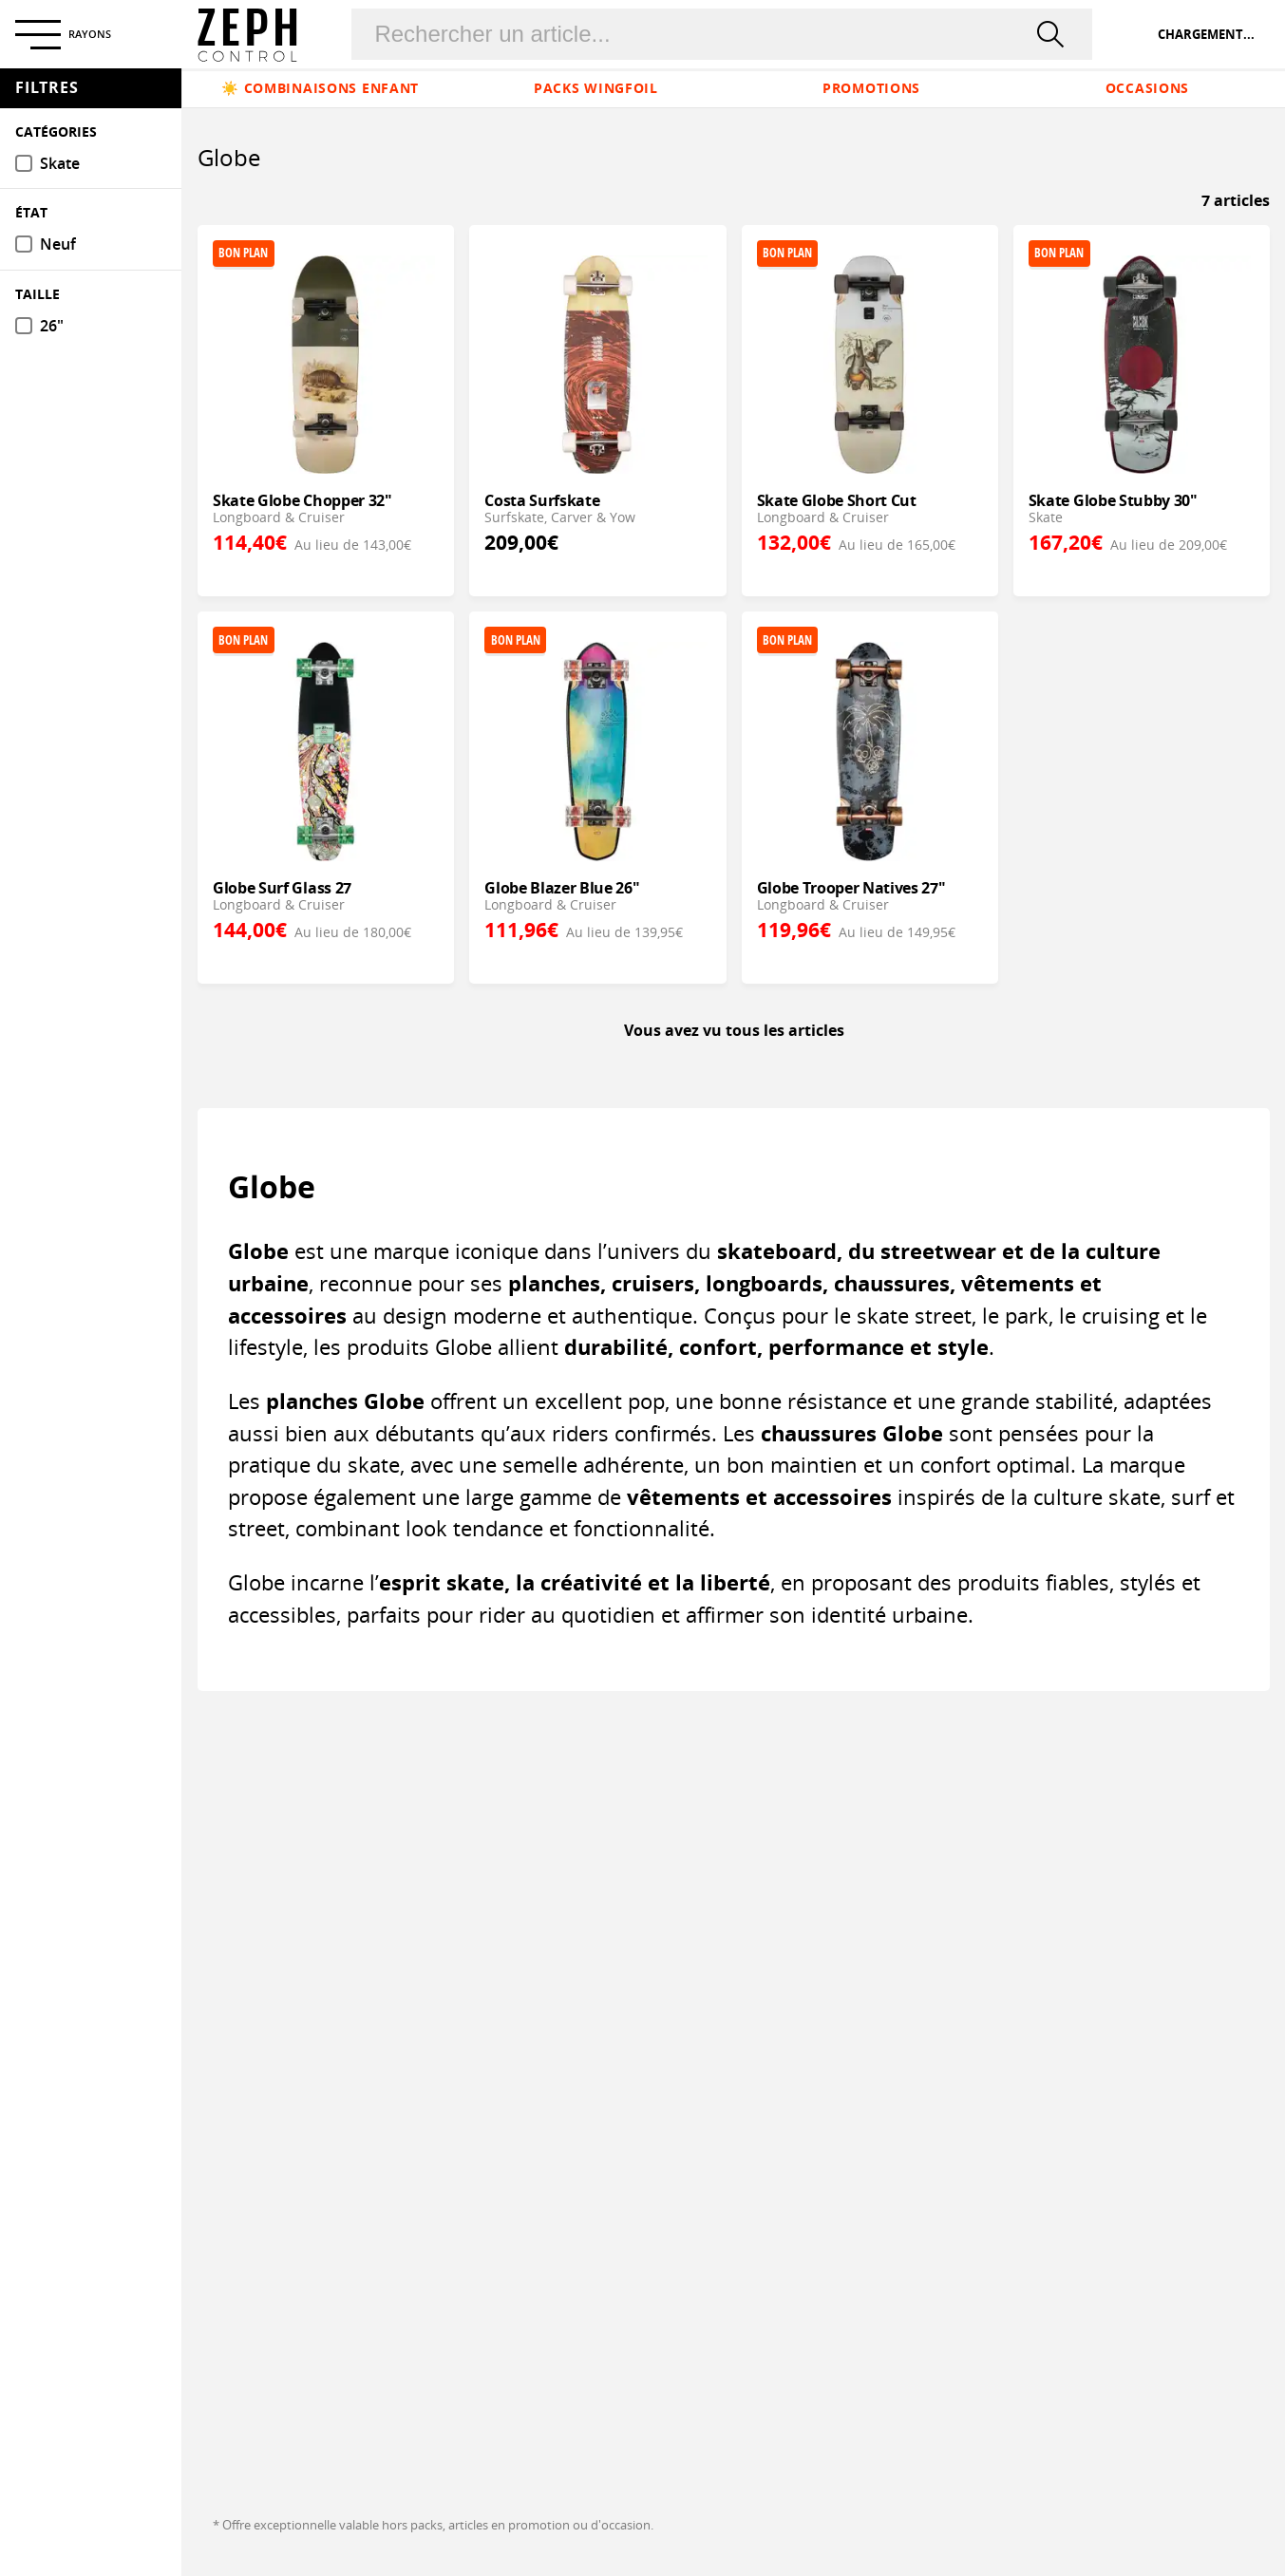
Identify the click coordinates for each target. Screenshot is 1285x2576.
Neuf (58, 244)
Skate (60, 164)
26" (52, 326)
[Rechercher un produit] (699, 34)
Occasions (1147, 88)
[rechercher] (1054, 34)
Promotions (871, 88)
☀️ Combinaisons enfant (320, 88)
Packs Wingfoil (596, 88)
